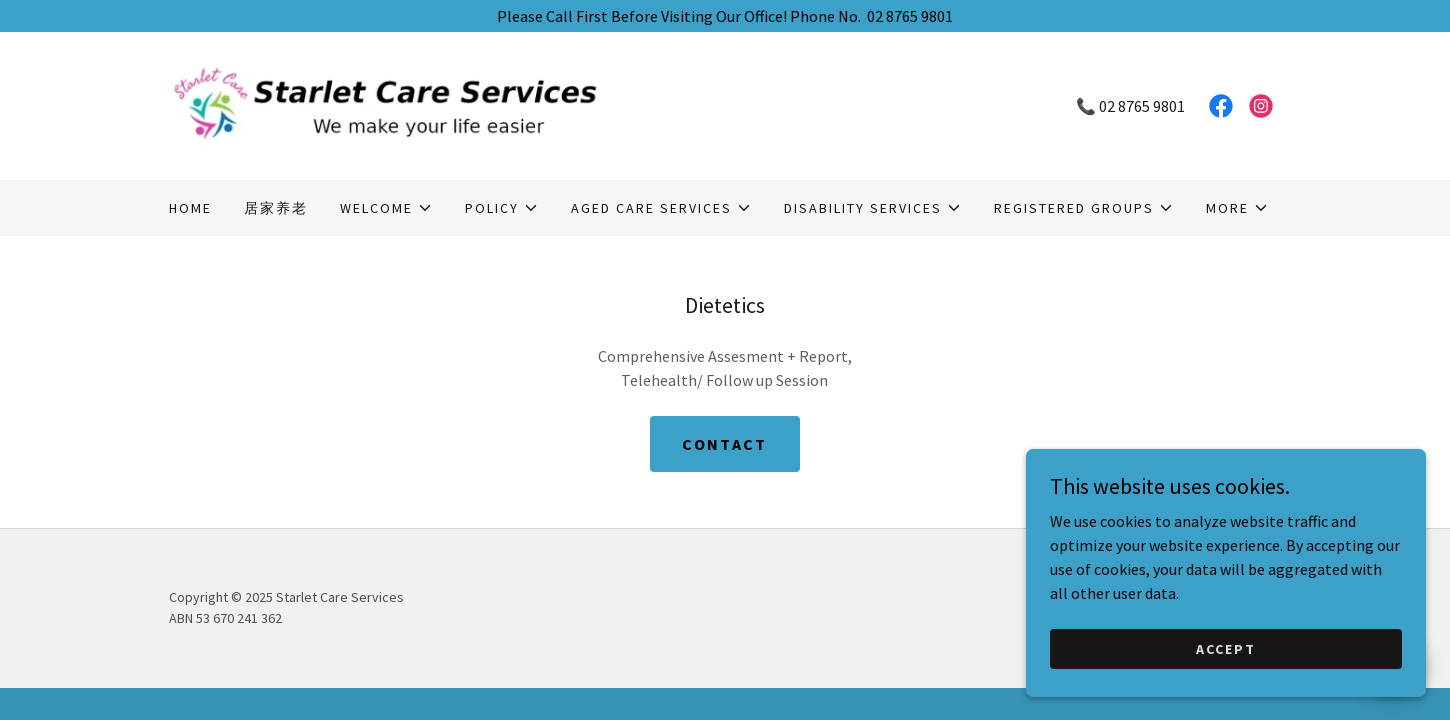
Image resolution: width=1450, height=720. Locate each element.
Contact (724, 444)
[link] (447, 104)
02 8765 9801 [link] (1142, 106)
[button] (386, 208)
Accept (1226, 648)
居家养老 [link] (276, 208)
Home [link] (190, 208)
